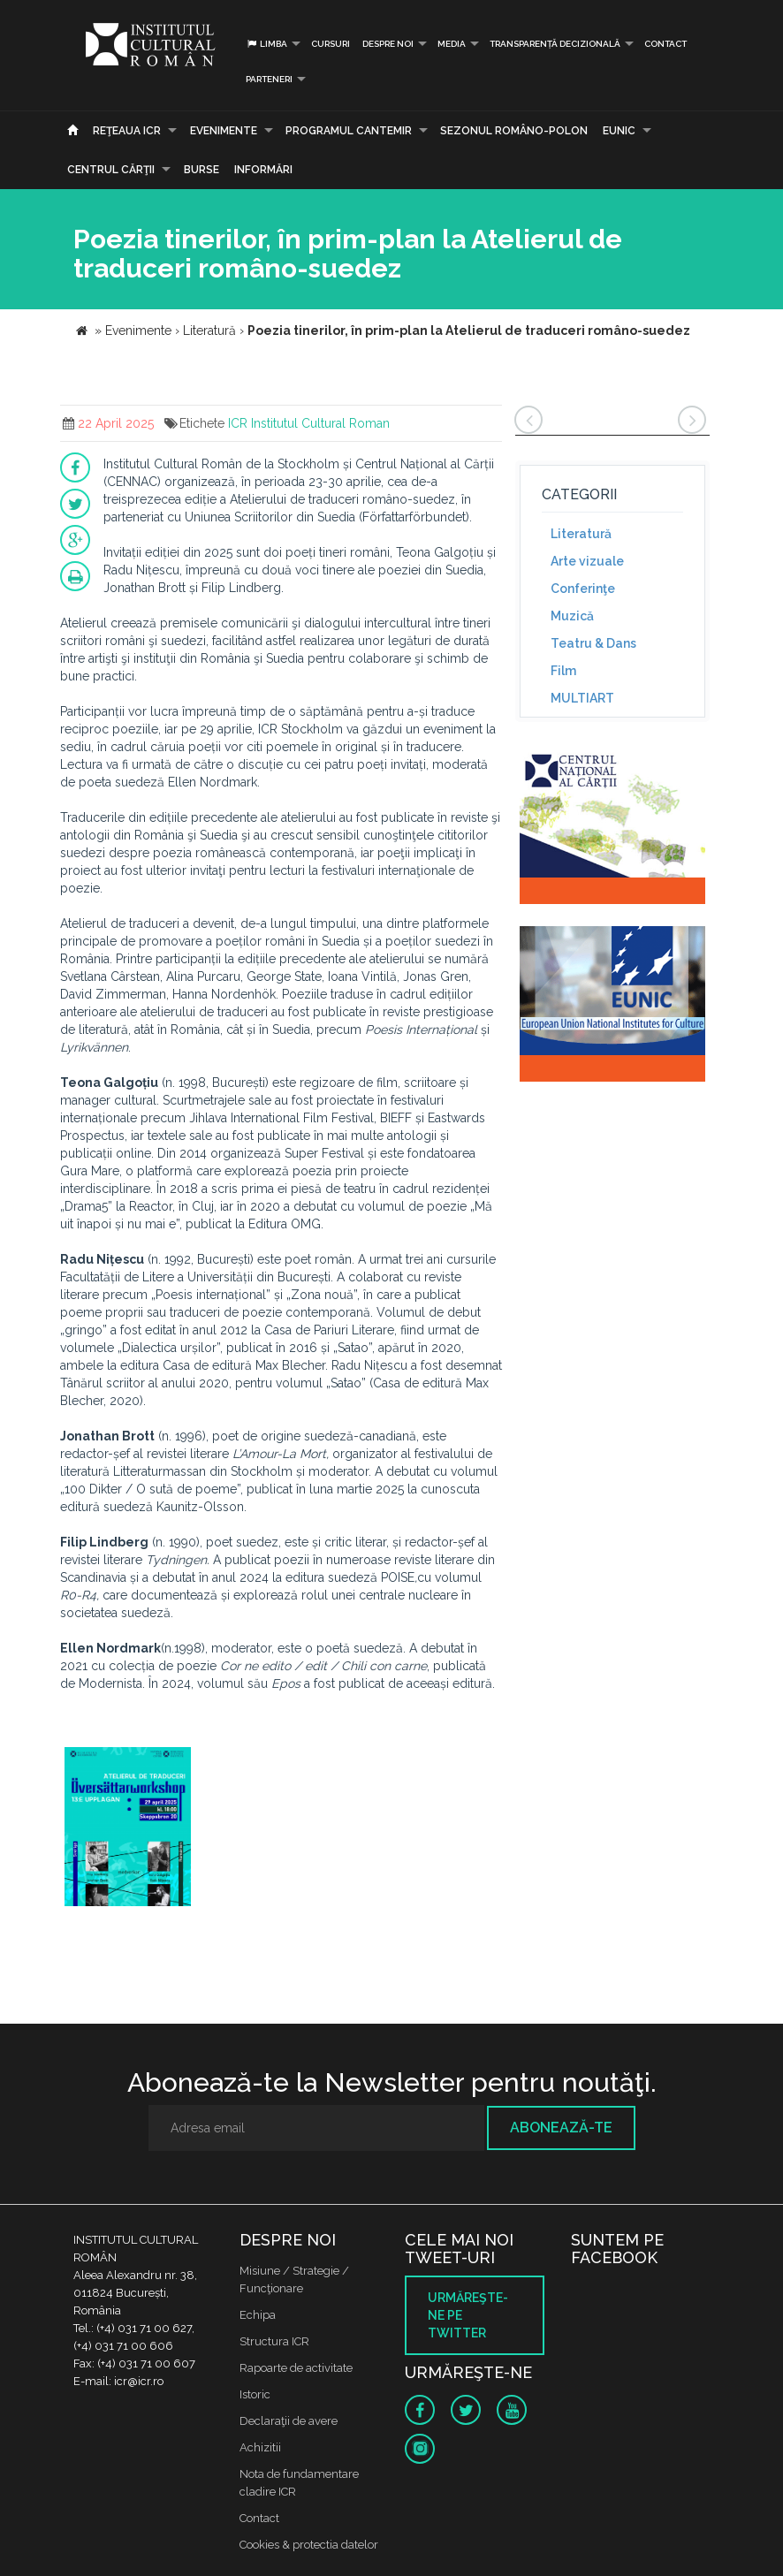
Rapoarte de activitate (296, 2368)
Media (451, 44)
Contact (665, 44)
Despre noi (388, 44)
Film (563, 671)
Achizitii (260, 2447)
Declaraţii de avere (288, 2421)
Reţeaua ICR (127, 131)
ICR (237, 423)
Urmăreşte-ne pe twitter (468, 2315)
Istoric (254, 2394)
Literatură (581, 534)
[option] (127, 1829)
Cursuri (330, 44)
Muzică (572, 616)
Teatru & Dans (593, 643)
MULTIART (582, 698)
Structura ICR (274, 2341)
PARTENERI (269, 79)
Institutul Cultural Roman (320, 423)
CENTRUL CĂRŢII (111, 169)
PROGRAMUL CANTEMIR (348, 131)
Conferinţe (583, 588)
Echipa (257, 2314)
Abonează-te (561, 2127)
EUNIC (619, 131)
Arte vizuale (587, 561)
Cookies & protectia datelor (308, 2544)
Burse (201, 169)
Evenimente (223, 131)
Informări (263, 169)
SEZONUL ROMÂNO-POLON (514, 131)
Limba (266, 44)
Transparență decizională (555, 44)
